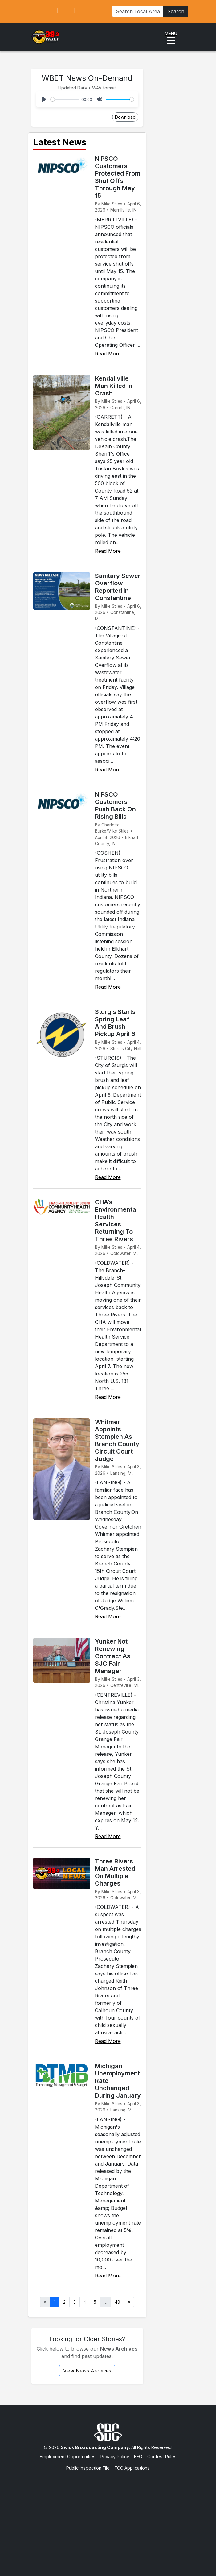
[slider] (65, 99)
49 (117, 2302)
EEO (138, 2456)
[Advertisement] (108, 2518)
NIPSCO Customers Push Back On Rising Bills (115, 805)
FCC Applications (132, 2468)
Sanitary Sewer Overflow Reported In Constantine (118, 587)
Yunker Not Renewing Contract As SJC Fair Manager (112, 1656)
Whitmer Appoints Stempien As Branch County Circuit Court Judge (117, 1440)
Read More (108, 353)
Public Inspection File (88, 2468)
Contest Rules (162, 2456)
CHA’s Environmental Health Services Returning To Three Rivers (116, 1220)
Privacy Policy (114, 2456)
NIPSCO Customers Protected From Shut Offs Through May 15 (118, 177)
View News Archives (87, 2371)
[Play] (44, 99)
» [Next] (129, 2302)
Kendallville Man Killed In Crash (113, 386)
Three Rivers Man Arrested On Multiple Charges (115, 1872)
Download (125, 117)
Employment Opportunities (68, 2456)
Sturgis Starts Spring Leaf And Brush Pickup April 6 (115, 1023)
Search (175, 11)
